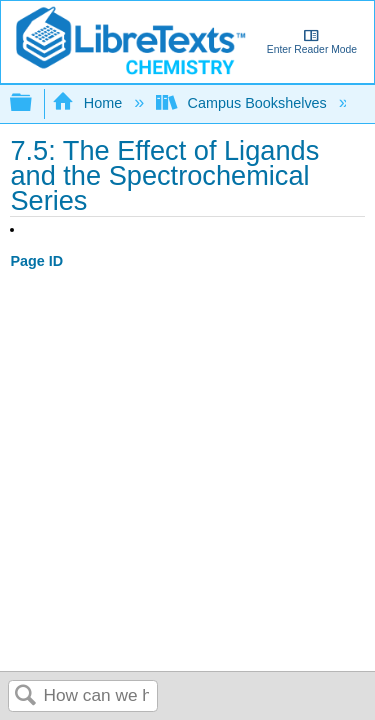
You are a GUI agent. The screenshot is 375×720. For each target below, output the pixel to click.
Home (89, 103)
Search (26, 696)
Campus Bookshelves (243, 103)
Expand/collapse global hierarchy (34, 103)
